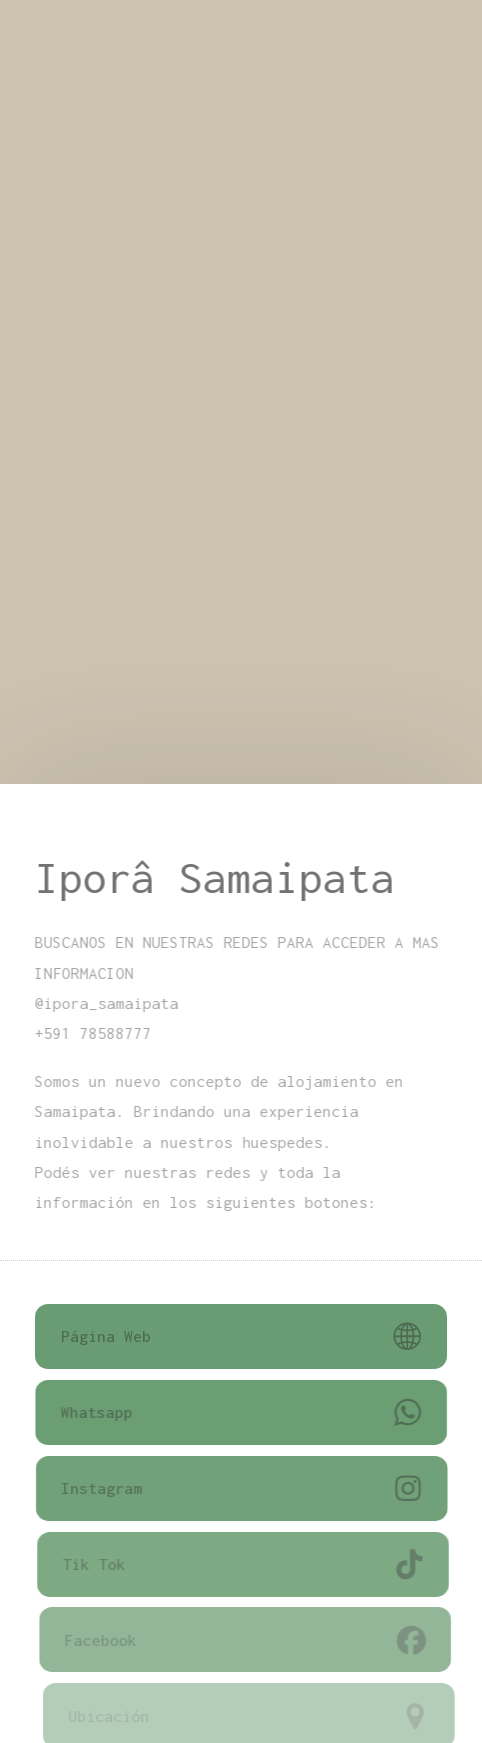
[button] (241, 1336)
